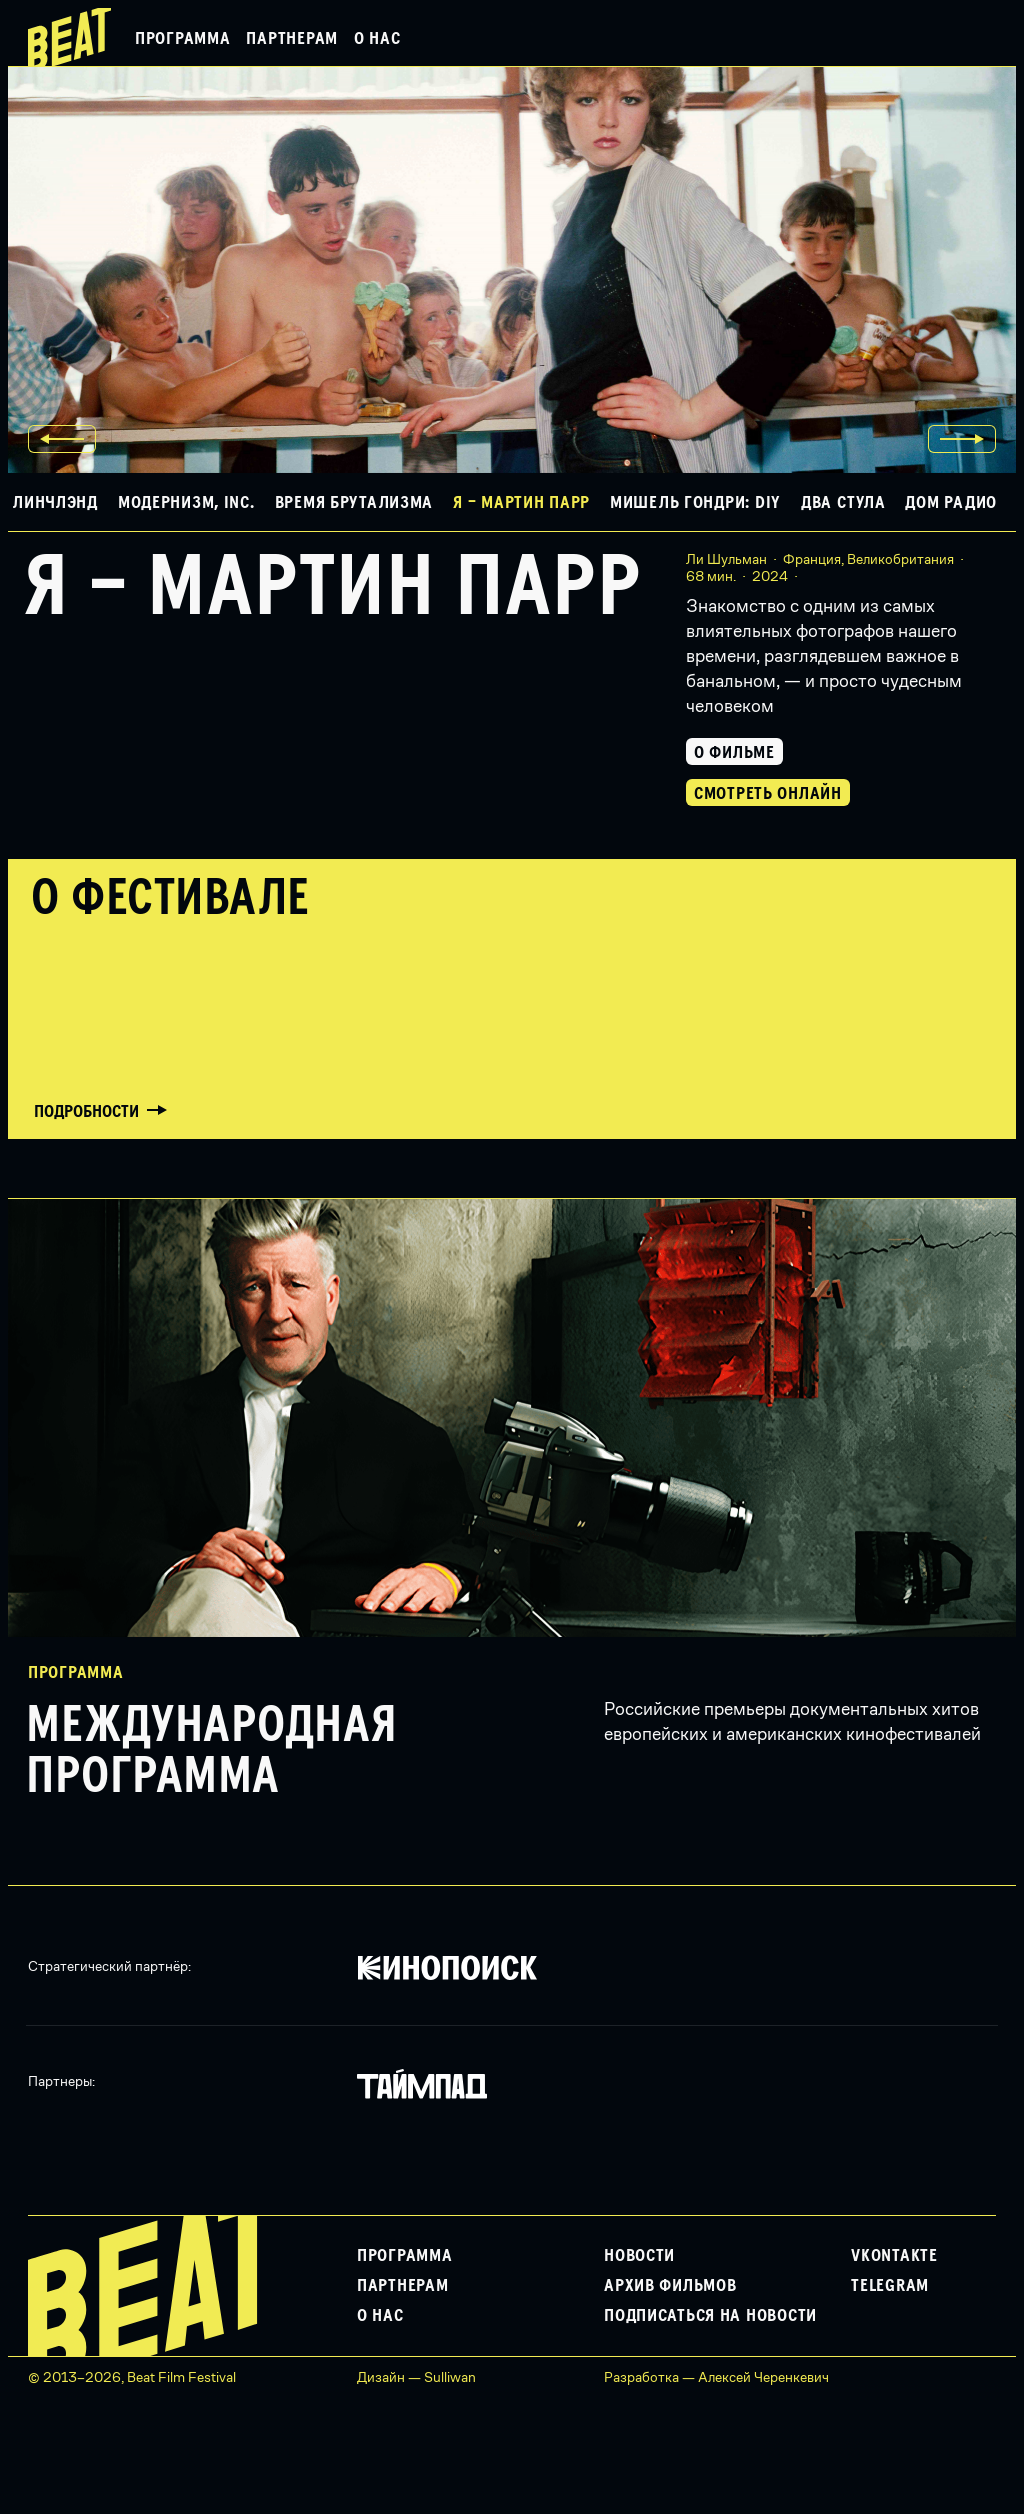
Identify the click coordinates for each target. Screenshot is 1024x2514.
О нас (377, 39)
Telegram (890, 2286)
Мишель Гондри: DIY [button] (695, 503)
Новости (639, 2256)
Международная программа (212, 1752)
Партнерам (291, 39)
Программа (182, 39)
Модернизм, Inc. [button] (186, 503)
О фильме (734, 753)
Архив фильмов (670, 2286)
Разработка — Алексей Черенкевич (716, 2377)
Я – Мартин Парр (333, 589)
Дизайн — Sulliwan (416, 2377)
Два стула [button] (843, 503)
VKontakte (894, 2256)
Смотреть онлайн (768, 794)
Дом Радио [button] (950, 503)
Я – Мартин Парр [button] (521, 503)
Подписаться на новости (710, 2316)
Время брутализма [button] (354, 503)
